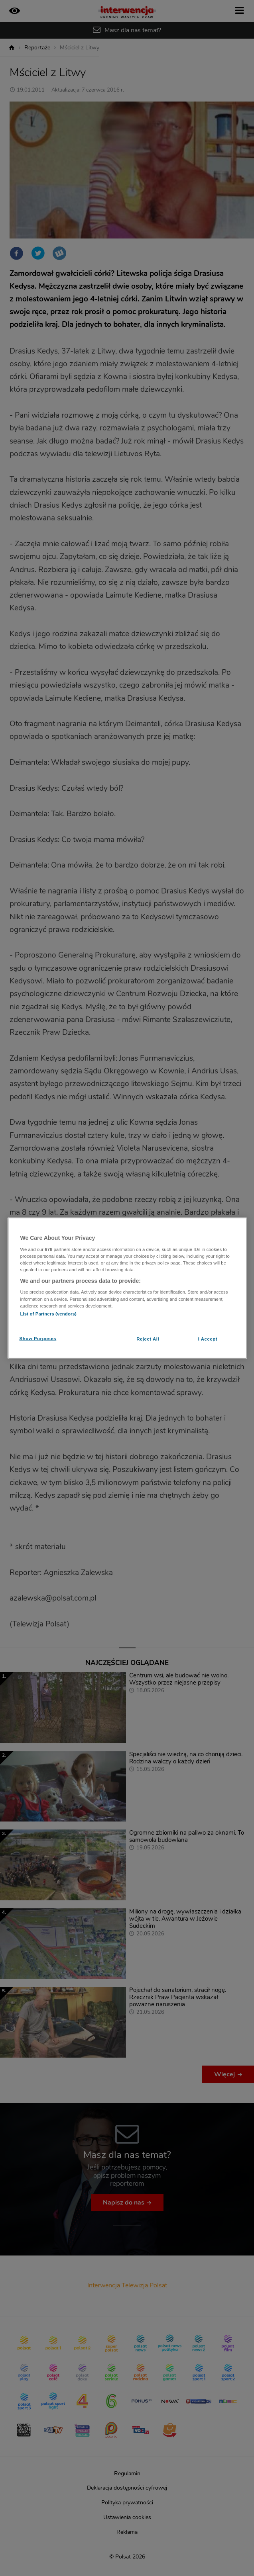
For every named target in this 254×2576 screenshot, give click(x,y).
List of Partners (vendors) (48, 1313)
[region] (127, 1288)
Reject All (147, 1338)
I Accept (207, 1338)
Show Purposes (38, 1338)
